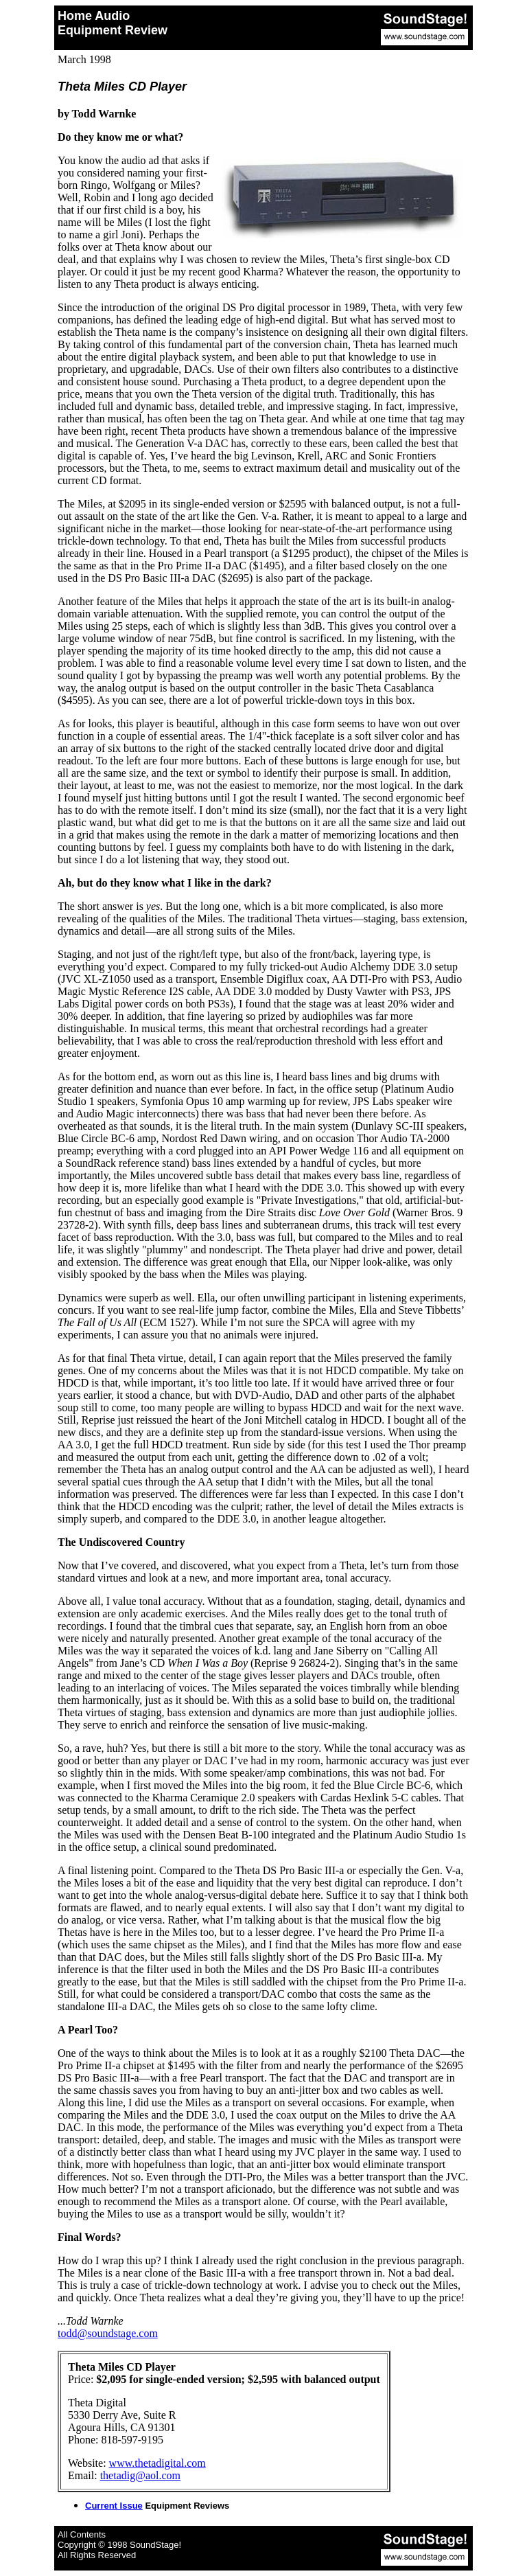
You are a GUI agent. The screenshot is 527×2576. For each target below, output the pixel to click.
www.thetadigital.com (157, 2463)
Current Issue (114, 2505)
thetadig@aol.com (140, 2475)
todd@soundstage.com (108, 2333)
